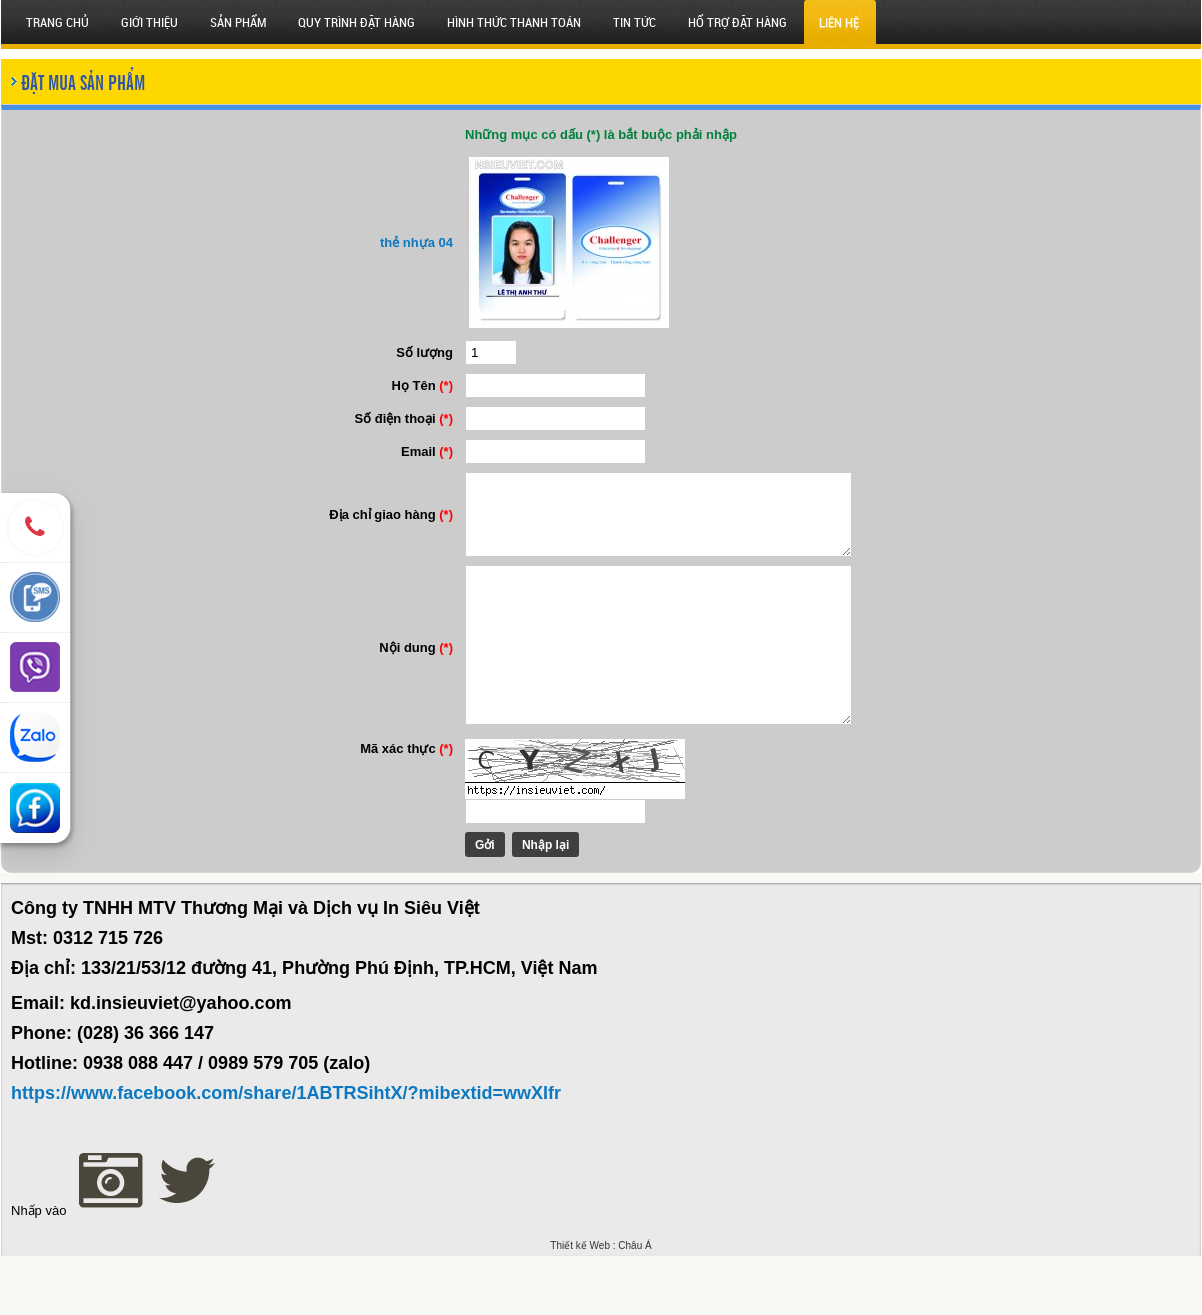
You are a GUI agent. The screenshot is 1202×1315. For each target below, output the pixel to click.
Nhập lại (527, 904)
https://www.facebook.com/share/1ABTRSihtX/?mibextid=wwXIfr (286, 1152)
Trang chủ (57, 22)
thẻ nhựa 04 (398, 242)
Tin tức (634, 22)
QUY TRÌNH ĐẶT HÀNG (356, 22)
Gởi (467, 904)
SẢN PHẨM (238, 22)
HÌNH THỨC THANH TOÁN (514, 22)
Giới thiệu (149, 22)
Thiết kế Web (580, 1304)
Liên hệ (839, 22)
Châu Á (634, 1304)
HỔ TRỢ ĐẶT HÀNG (737, 22)
